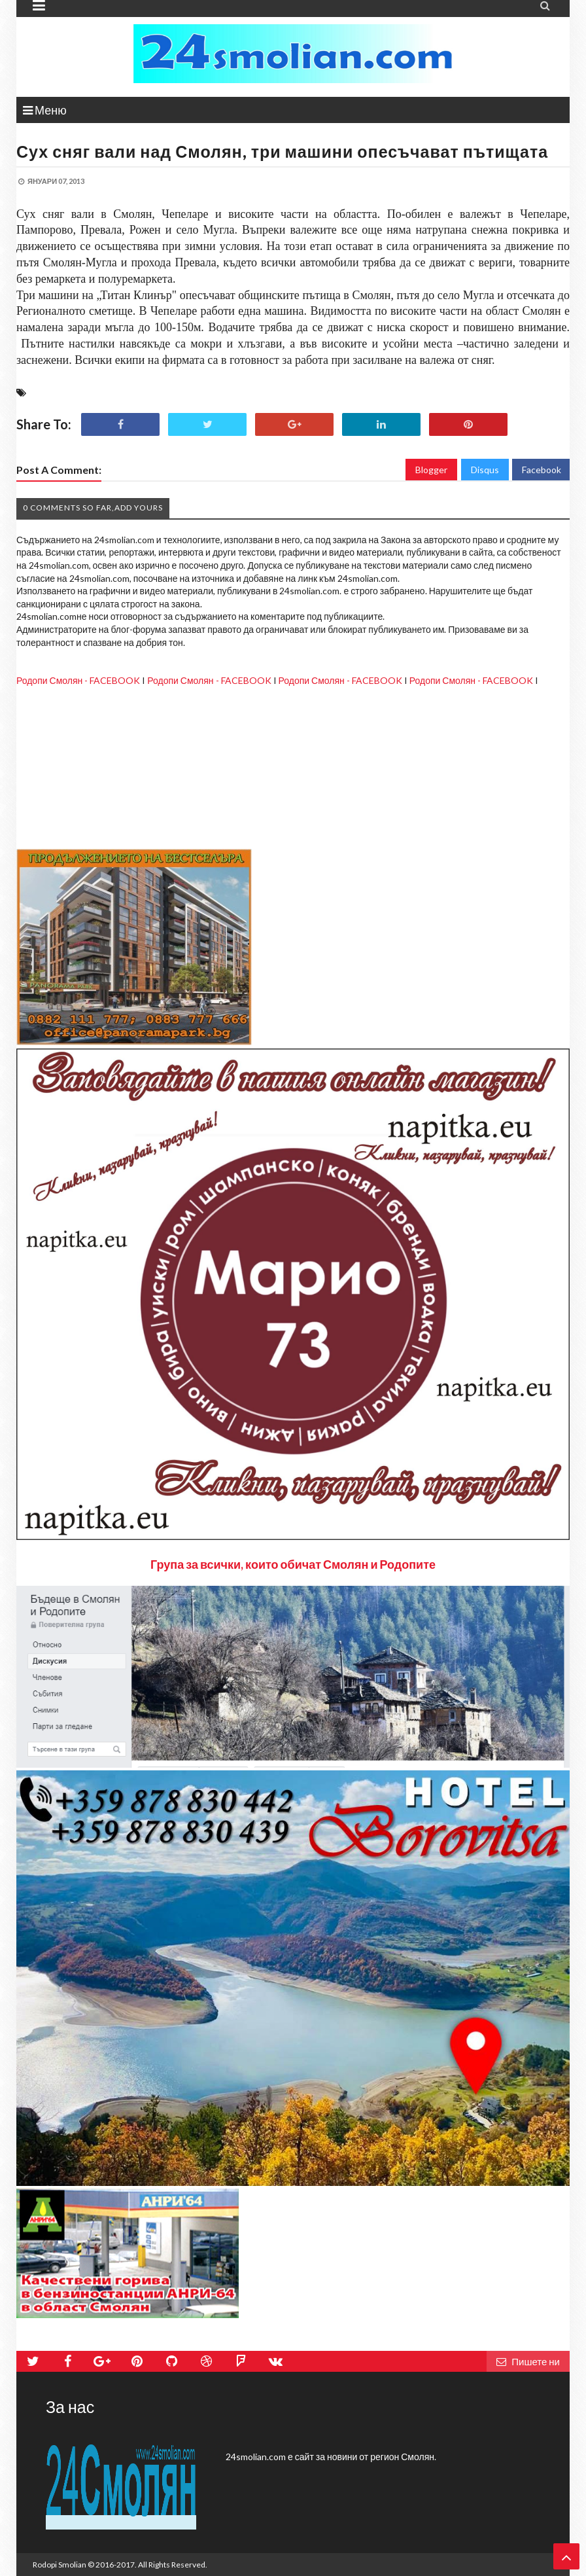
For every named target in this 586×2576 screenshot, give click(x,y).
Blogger (431, 469)
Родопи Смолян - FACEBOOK (78, 680)
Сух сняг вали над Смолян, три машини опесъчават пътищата (282, 151)
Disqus (485, 469)
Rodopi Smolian (59, 2564)
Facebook (541, 469)
